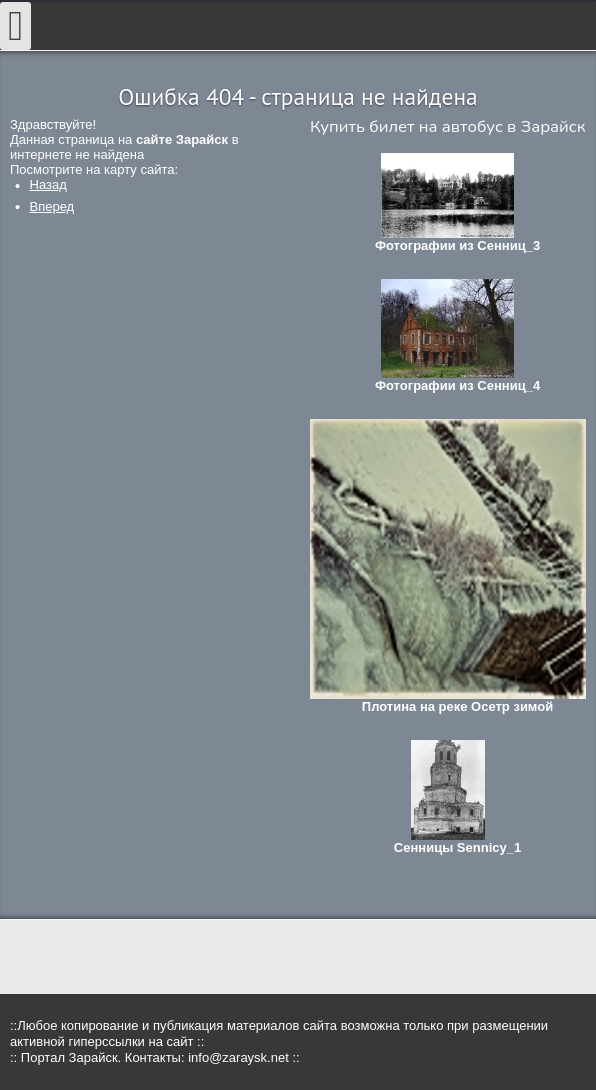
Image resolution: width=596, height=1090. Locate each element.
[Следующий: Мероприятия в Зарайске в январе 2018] (52, 206)
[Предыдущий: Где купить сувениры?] (48, 184)
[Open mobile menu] (15, 26)
